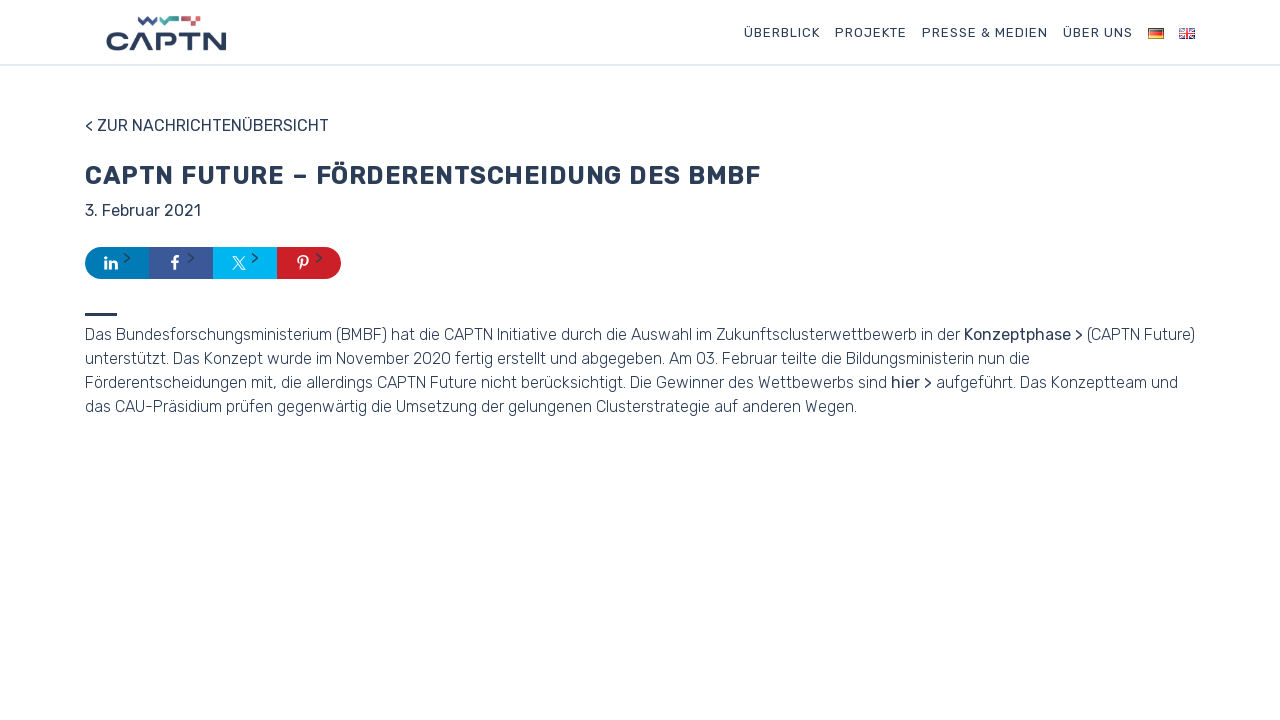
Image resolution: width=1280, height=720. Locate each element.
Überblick (782, 32)
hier (905, 382)
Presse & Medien (985, 32)
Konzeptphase (1017, 334)
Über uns (1098, 32)
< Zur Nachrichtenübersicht (207, 125)
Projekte (871, 32)
